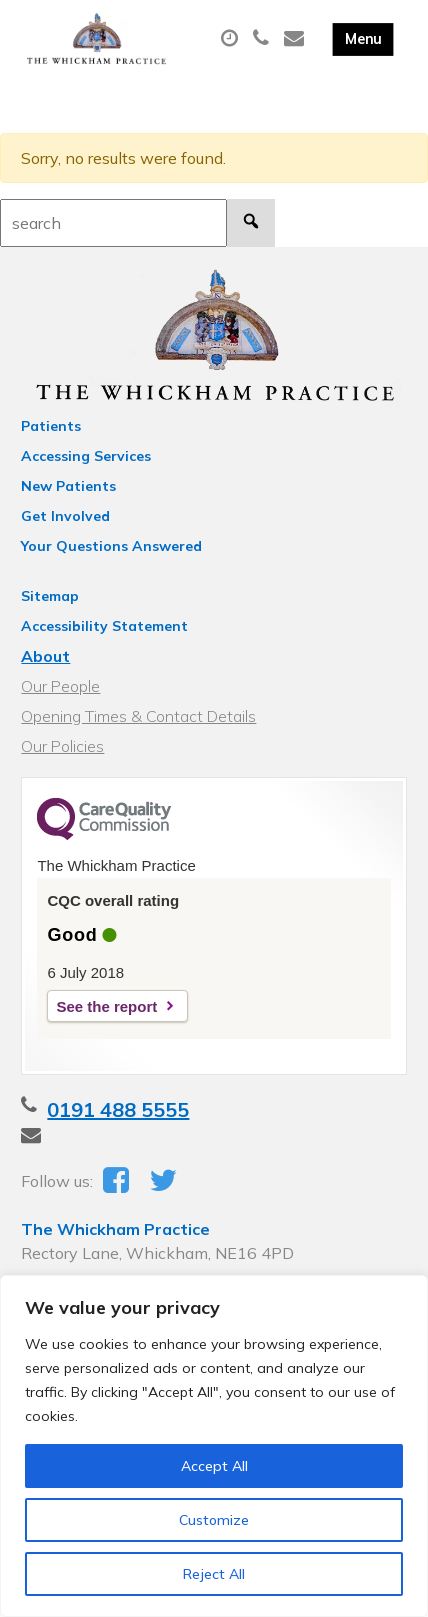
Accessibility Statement (104, 626)
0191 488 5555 (118, 1109)
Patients (51, 426)
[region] (214, 1446)
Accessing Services (86, 456)
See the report (106, 1006)
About (45, 656)
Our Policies (62, 746)
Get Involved (65, 516)
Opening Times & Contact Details (138, 716)
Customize (214, 1520)
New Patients (68, 486)
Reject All (214, 1574)
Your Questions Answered (111, 546)
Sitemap (50, 596)
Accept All (214, 1466)
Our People (60, 686)
